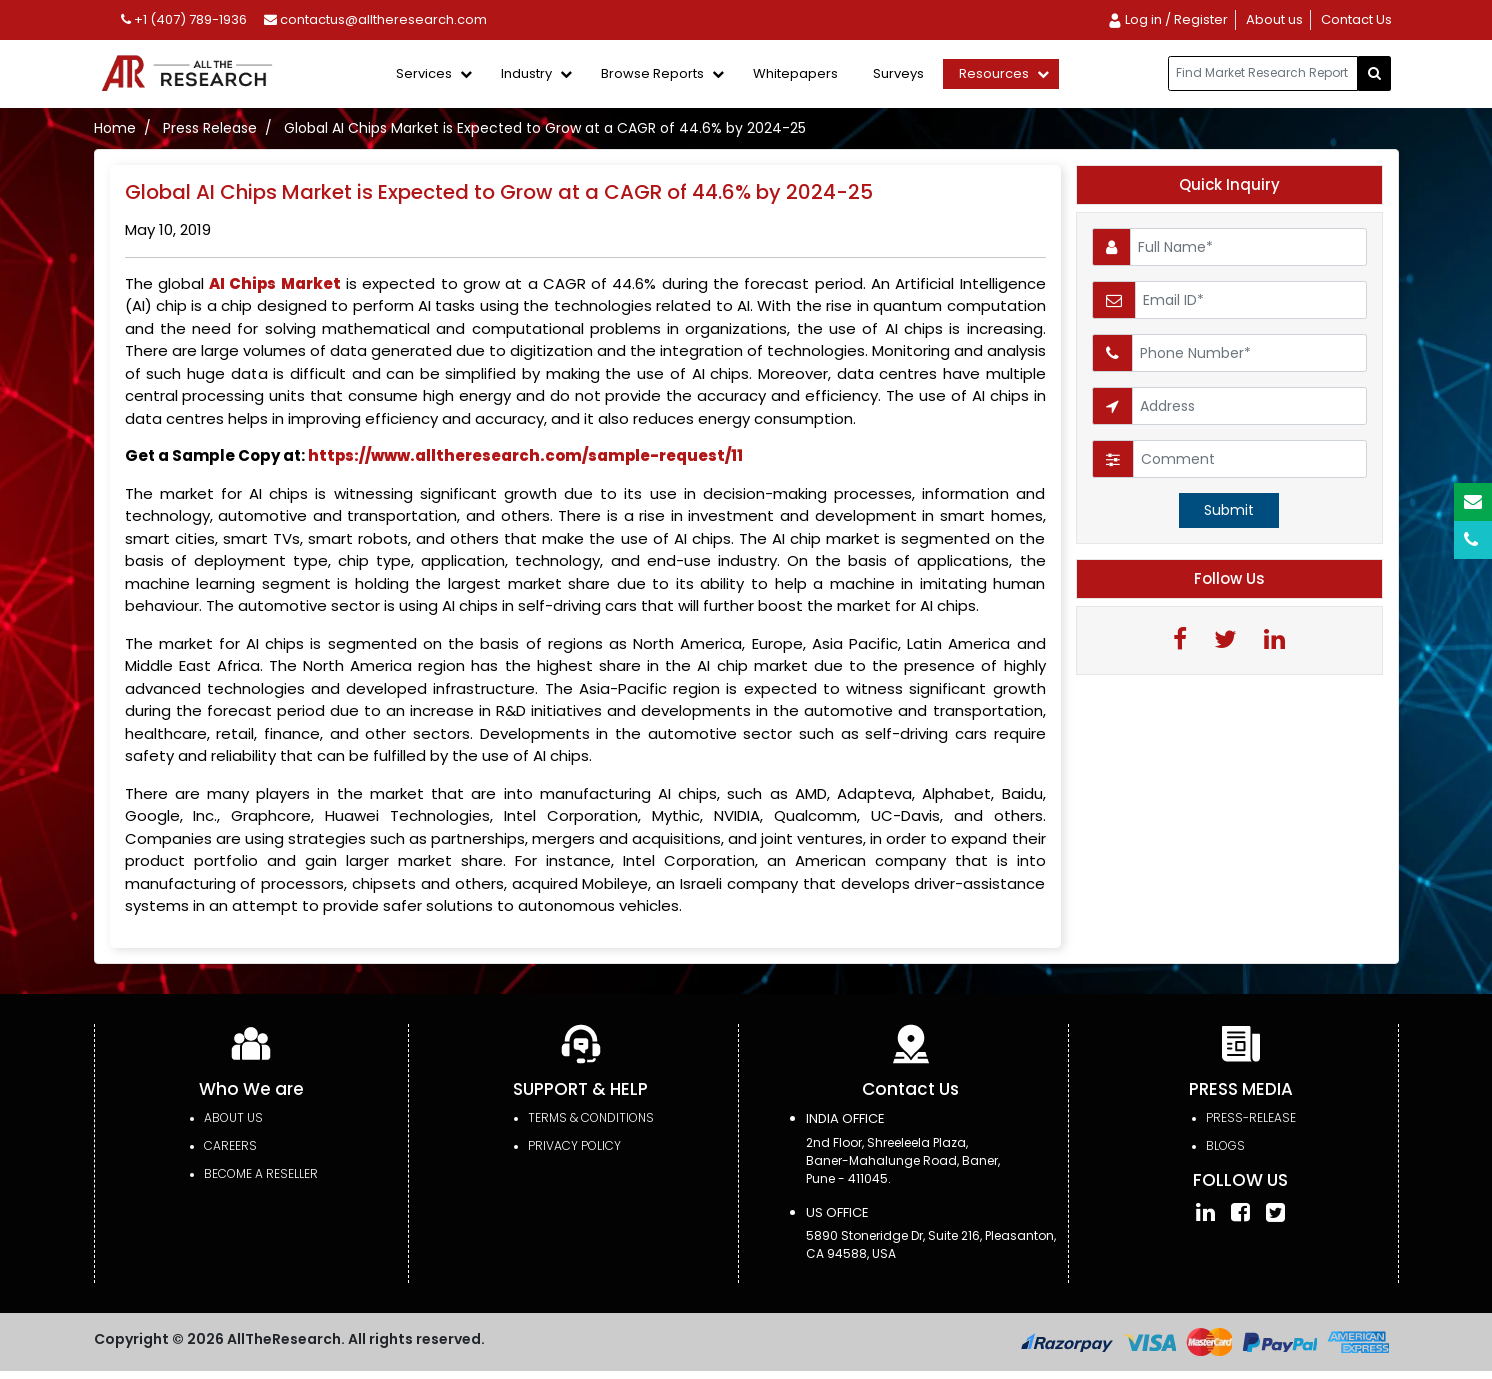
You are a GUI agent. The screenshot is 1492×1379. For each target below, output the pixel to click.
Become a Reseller (261, 1173)
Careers (230, 1145)
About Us (233, 1117)
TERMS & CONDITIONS (591, 1117)
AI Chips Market (275, 283)
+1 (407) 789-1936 (184, 19)
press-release (1251, 1117)
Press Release (210, 128)
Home (115, 128)
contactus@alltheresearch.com (375, 19)
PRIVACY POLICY (574, 1145)
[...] (1263, 73)
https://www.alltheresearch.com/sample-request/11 (525, 455)
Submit (1229, 510)
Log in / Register (1167, 19)
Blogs (1225, 1145)
